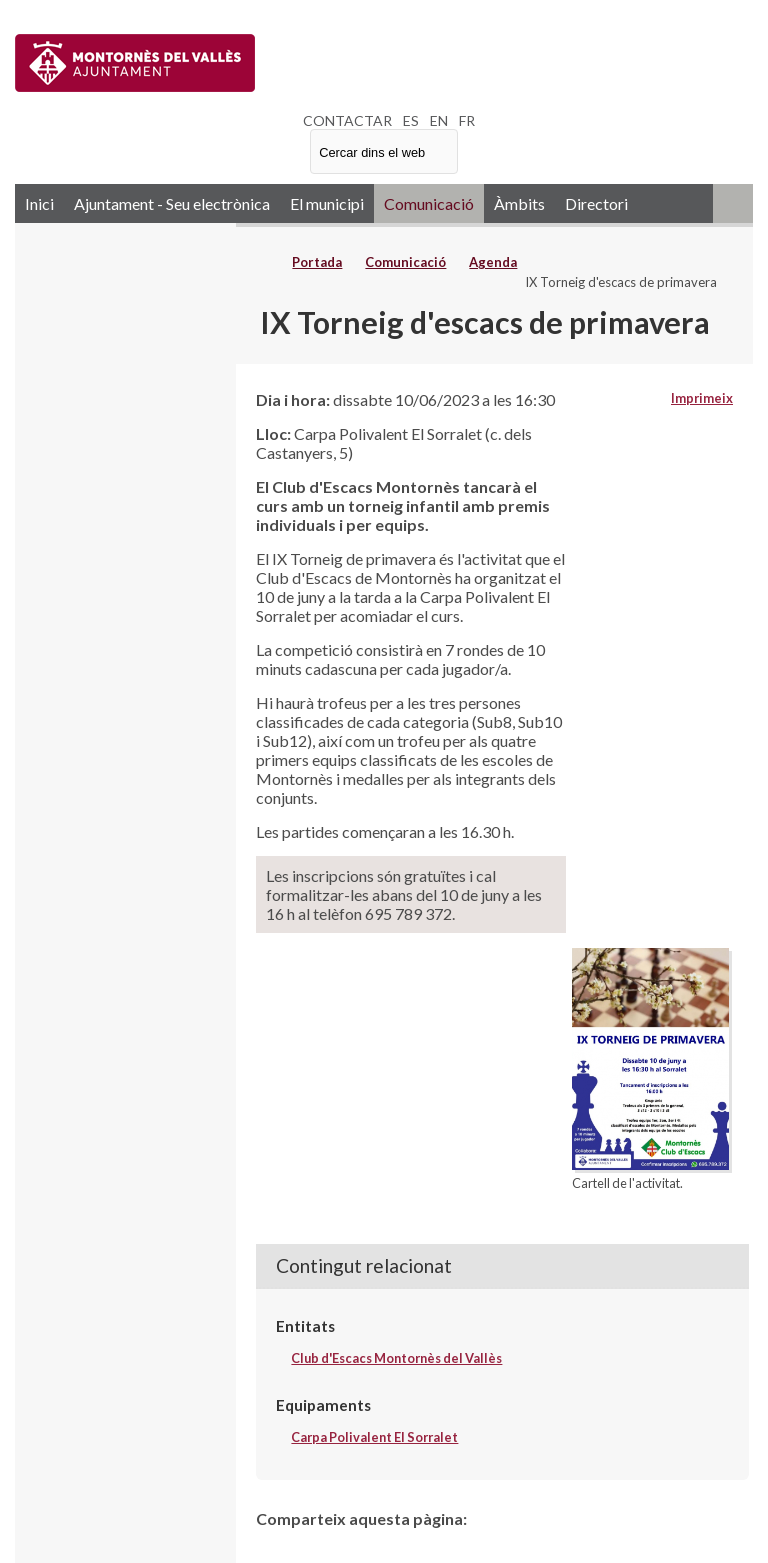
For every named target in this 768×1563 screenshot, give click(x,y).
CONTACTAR (347, 120)
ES (411, 120)
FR (467, 120)
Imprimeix (702, 398)
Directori (596, 203)
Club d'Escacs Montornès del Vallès (396, 1358)
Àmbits (519, 203)
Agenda (493, 262)
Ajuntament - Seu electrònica (172, 203)
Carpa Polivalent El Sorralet (374, 1437)
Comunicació (429, 203)
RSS (733, 203)
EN (439, 120)
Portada (317, 262)
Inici (39, 203)
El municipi (327, 203)
